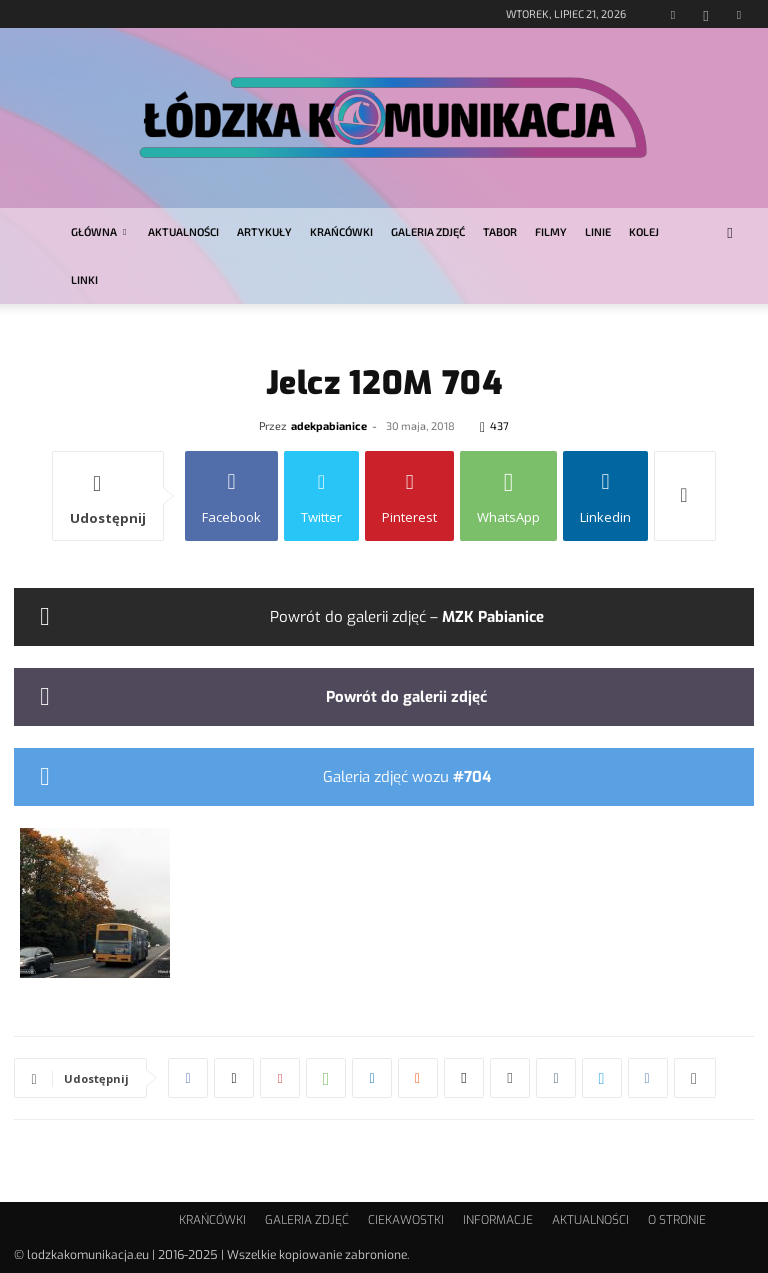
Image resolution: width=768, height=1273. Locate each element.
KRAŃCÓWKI (341, 231)
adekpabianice (329, 425)
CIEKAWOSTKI (406, 1220)
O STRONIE (677, 1220)
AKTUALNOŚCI (183, 231)
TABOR (500, 231)
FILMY (551, 231)
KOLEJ (644, 231)
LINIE (598, 231)
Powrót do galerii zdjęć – (407, 617)
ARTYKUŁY (264, 231)
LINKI (84, 279)
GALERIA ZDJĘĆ (428, 231)
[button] (730, 232)
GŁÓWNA (98, 231)
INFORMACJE (498, 1220)
